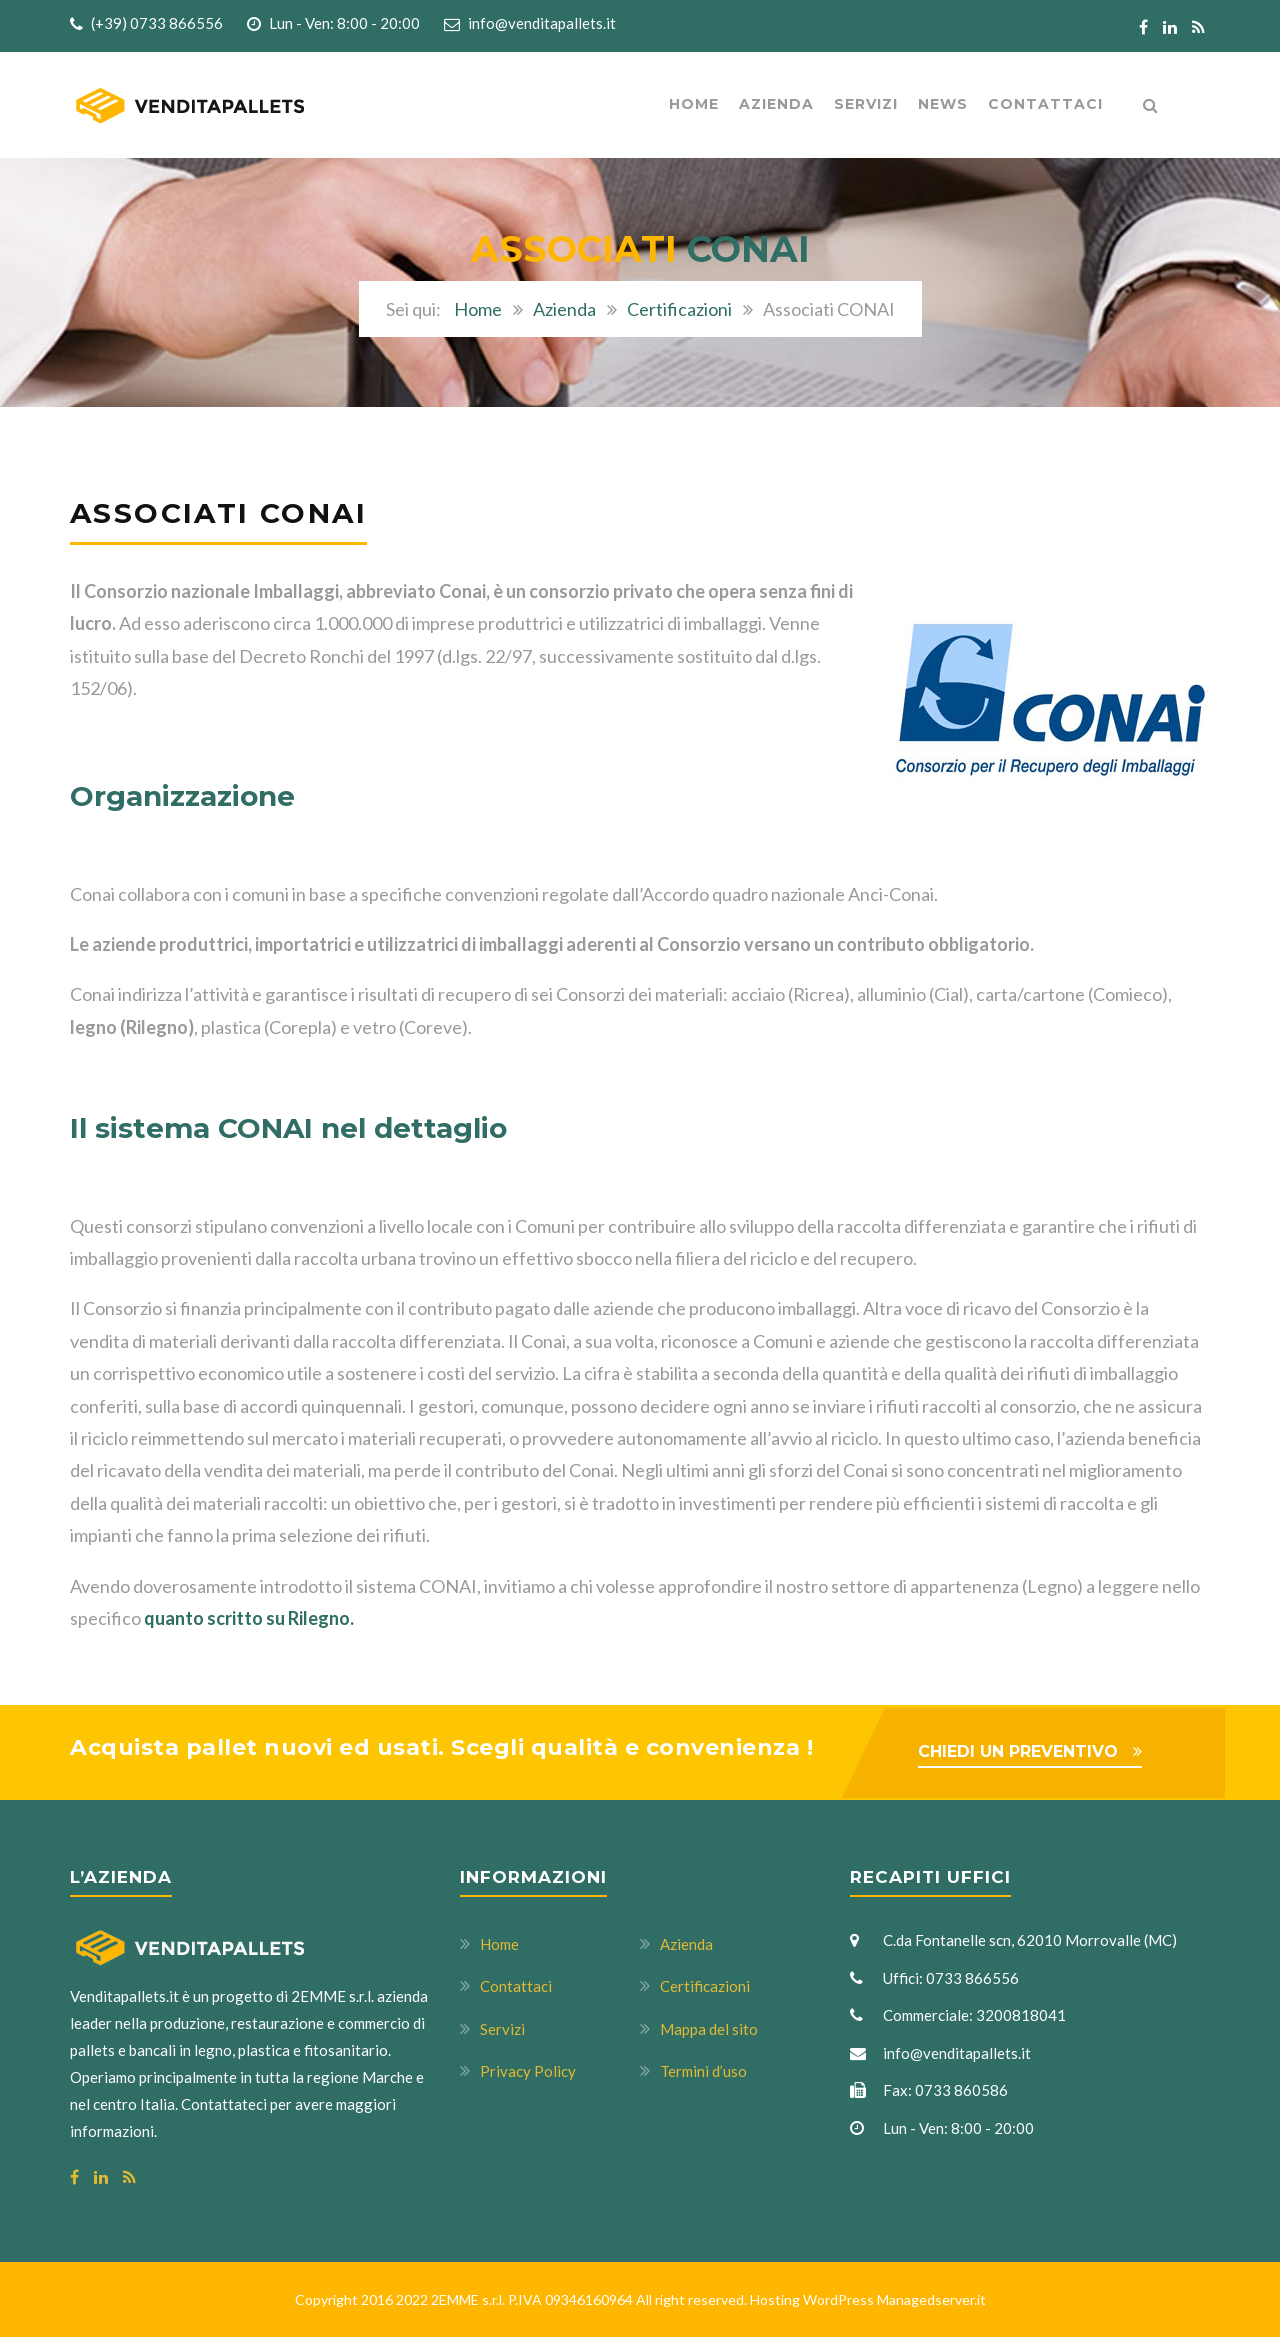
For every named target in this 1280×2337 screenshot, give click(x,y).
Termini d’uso (703, 2071)
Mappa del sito (709, 2029)
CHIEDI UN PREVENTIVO (1018, 1751)
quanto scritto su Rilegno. (249, 1618)
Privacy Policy (528, 2071)
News (943, 104)
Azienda (564, 309)
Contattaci (1045, 104)
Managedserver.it (931, 2299)
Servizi (866, 104)
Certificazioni (679, 309)
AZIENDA (776, 104)
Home (694, 104)
